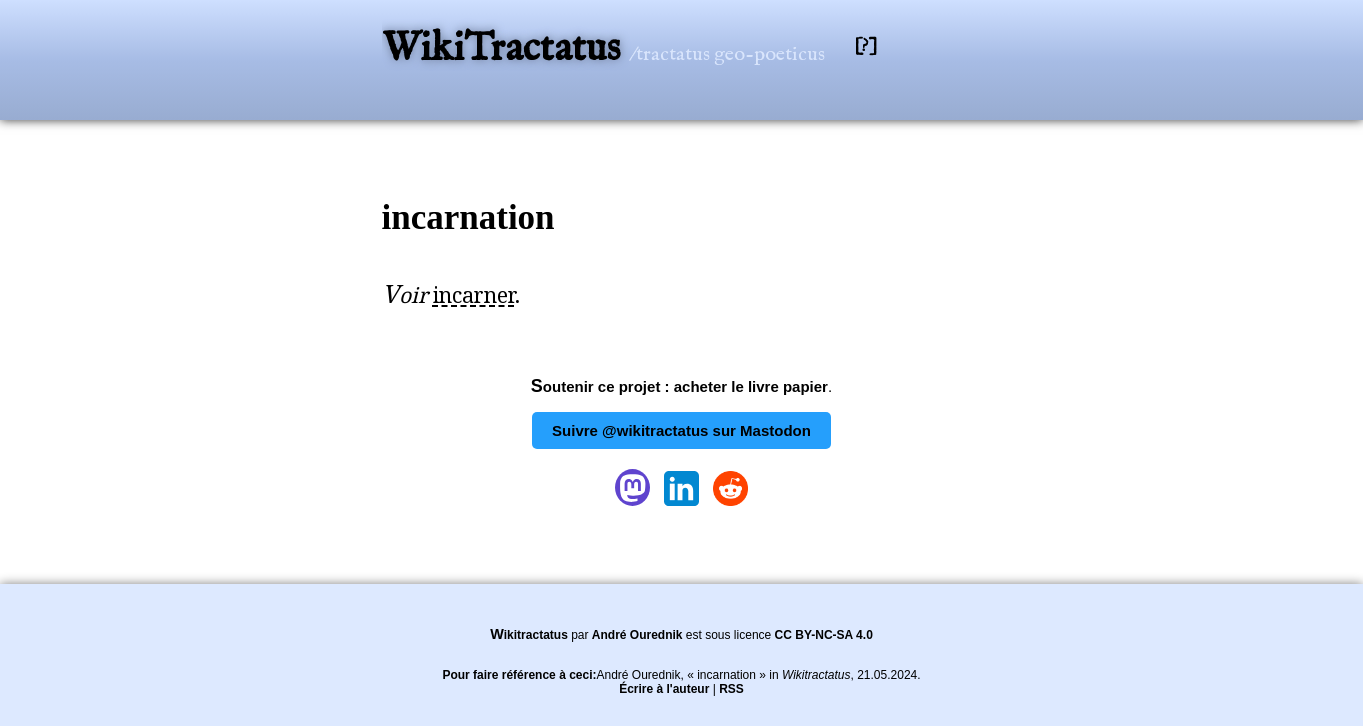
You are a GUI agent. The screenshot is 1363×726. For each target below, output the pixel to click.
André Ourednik (637, 635)
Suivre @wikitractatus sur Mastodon (681, 430)
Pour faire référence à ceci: (519, 675)
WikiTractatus (505, 49)
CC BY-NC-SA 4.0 (824, 635)
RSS (731, 689)
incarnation (468, 217)
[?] (866, 46)
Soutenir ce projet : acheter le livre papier (679, 386)
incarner (474, 295)
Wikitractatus (529, 635)
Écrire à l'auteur (664, 689)
